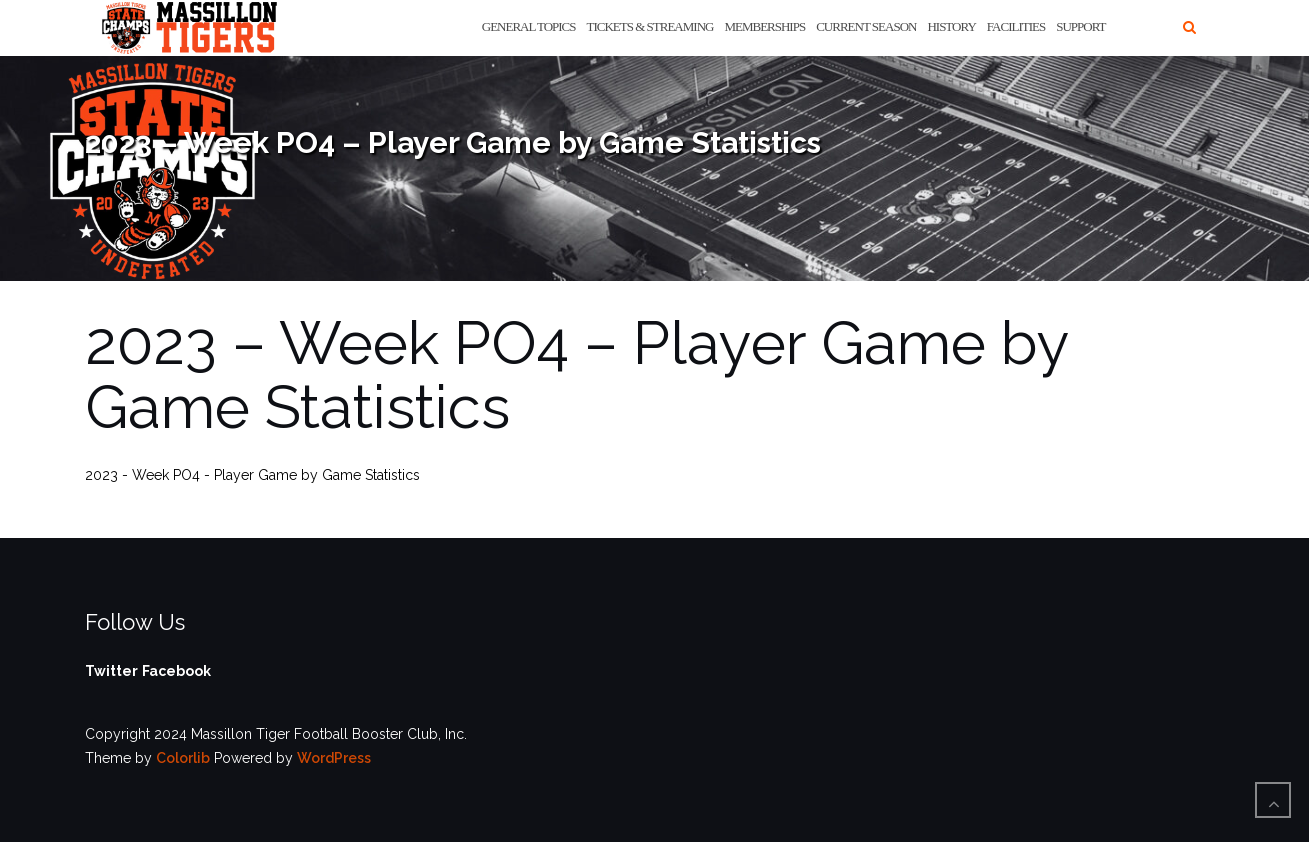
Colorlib (183, 758)
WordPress (334, 758)
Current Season (866, 26)
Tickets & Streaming (650, 26)
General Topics (529, 26)
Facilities (1016, 26)
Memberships (764, 26)
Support (1080, 26)
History (951, 26)
